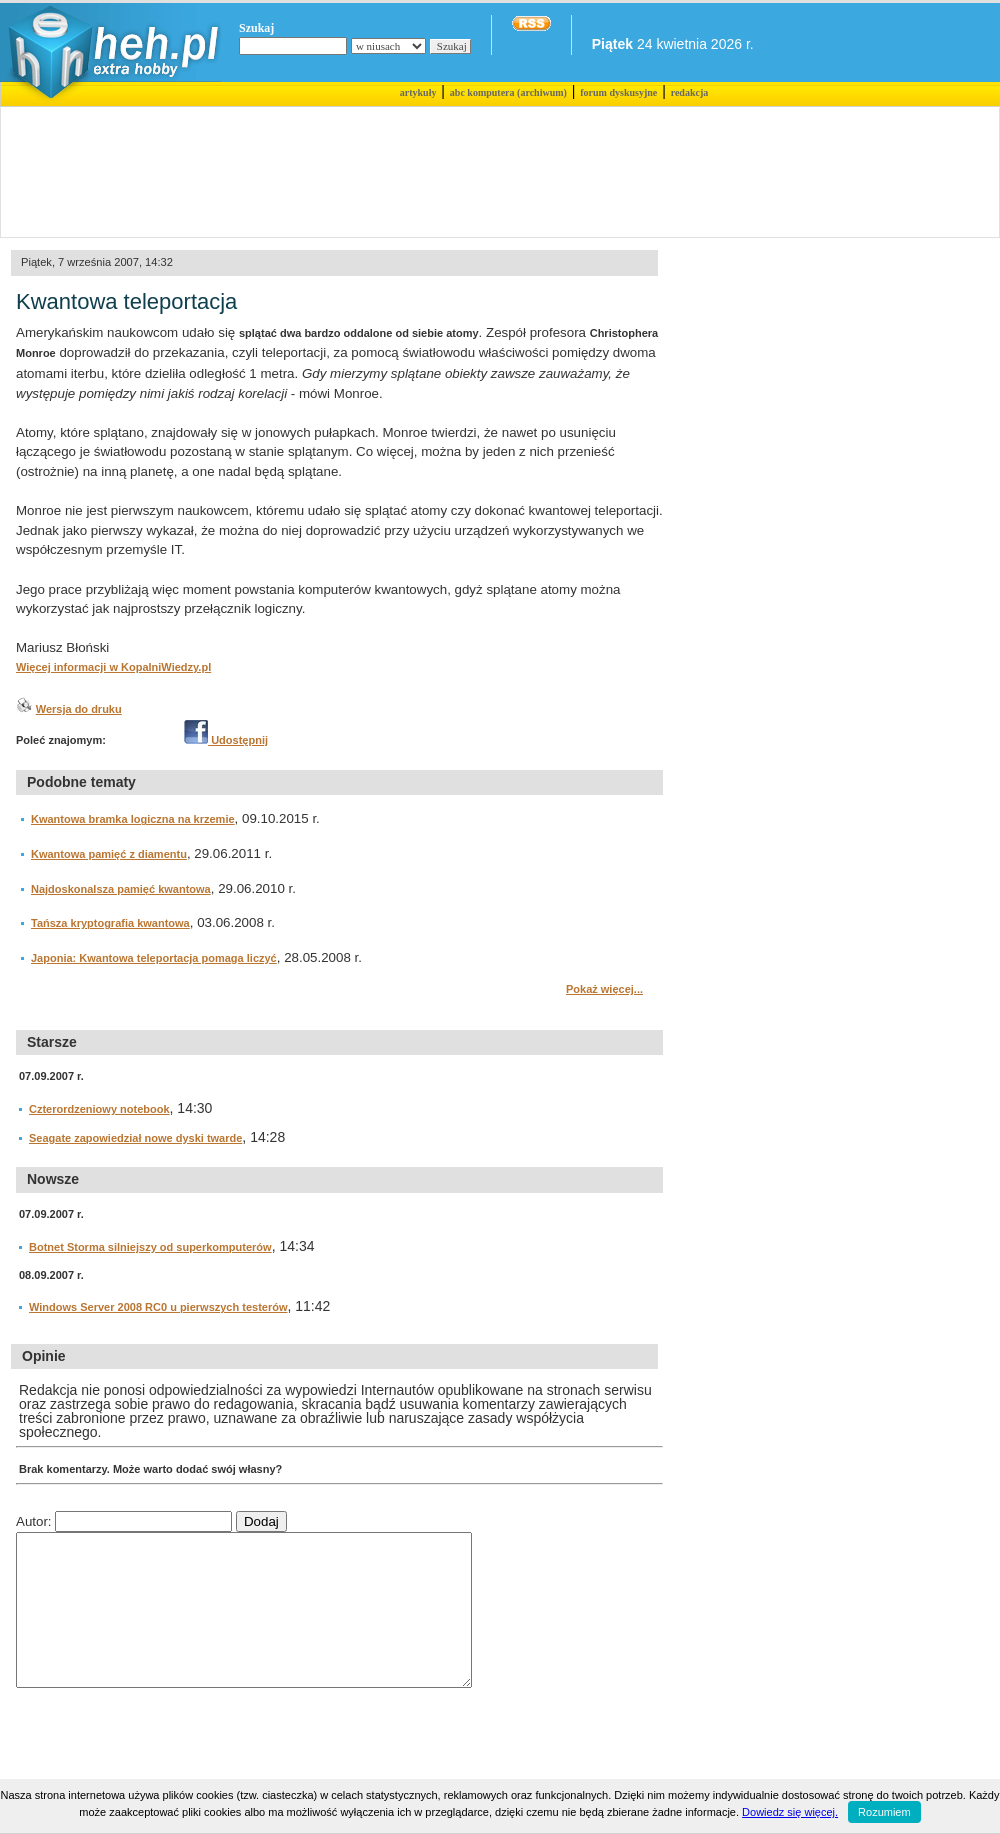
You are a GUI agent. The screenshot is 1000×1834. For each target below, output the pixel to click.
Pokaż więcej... (604, 989)
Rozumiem (884, 1812)
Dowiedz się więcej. (790, 1812)
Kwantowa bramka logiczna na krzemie (133, 819)
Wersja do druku (79, 709)
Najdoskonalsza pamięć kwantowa (121, 889)
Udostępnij (226, 740)
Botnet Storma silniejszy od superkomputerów (150, 1247)
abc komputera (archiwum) (508, 92)
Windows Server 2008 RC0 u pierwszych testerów (158, 1307)
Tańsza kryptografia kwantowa (110, 923)
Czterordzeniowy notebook (99, 1109)
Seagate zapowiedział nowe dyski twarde (135, 1138)
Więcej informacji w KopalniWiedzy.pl (113, 667)
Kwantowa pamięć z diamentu (109, 854)
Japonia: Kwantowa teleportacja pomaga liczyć (154, 958)
